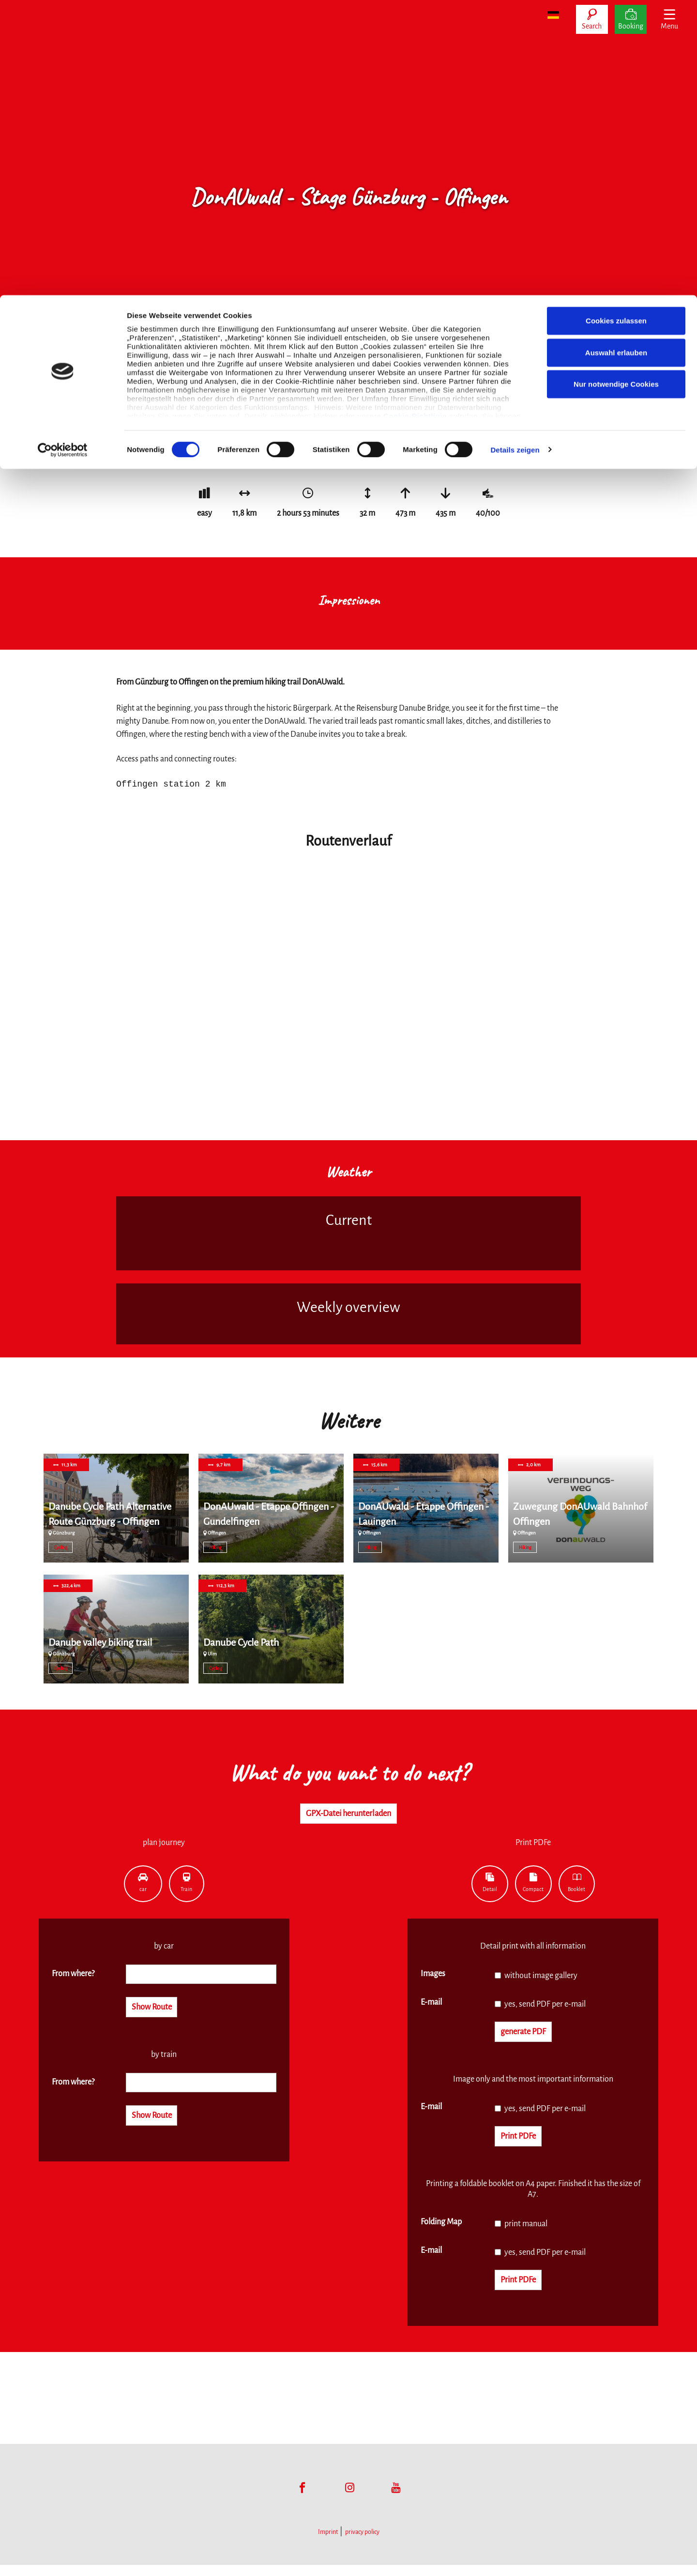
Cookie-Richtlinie (415, 121)
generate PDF (530, 2036)
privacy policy (362, 2543)
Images (433, 1976)
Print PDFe (524, 2143)
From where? (73, 1976)
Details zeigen (514, 154)
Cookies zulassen (616, 25)
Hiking (215, 1547)
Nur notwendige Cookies (616, 89)
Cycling (60, 1547)
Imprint (328, 2543)
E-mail (431, 2005)
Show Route (158, 2011)
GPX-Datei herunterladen (349, 1815)
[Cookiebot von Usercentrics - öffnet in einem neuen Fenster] (62, 155)
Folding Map (441, 2230)
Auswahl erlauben (616, 57)
